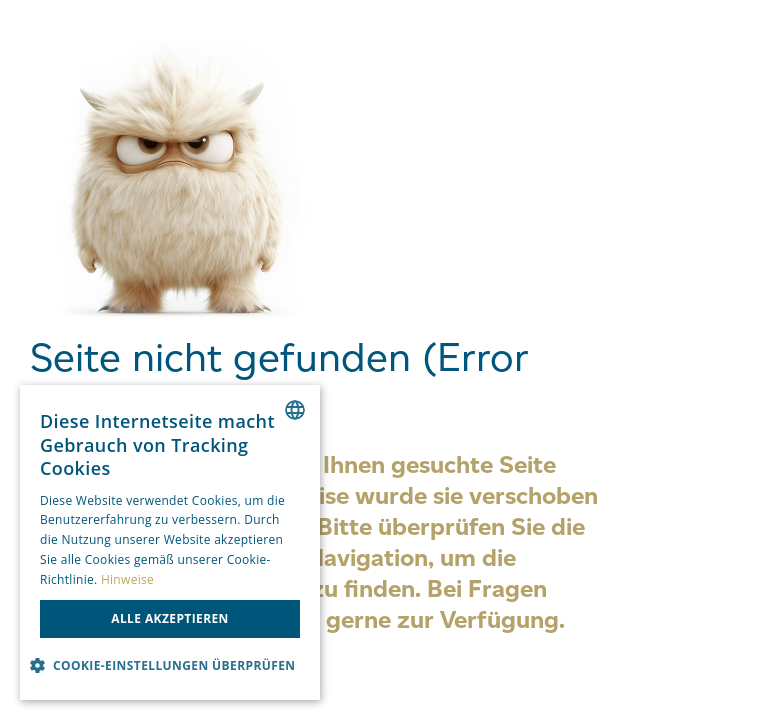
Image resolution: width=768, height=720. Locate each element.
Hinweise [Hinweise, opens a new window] (127, 579)
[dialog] (170, 542)
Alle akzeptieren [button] (170, 618)
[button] (170, 665)
